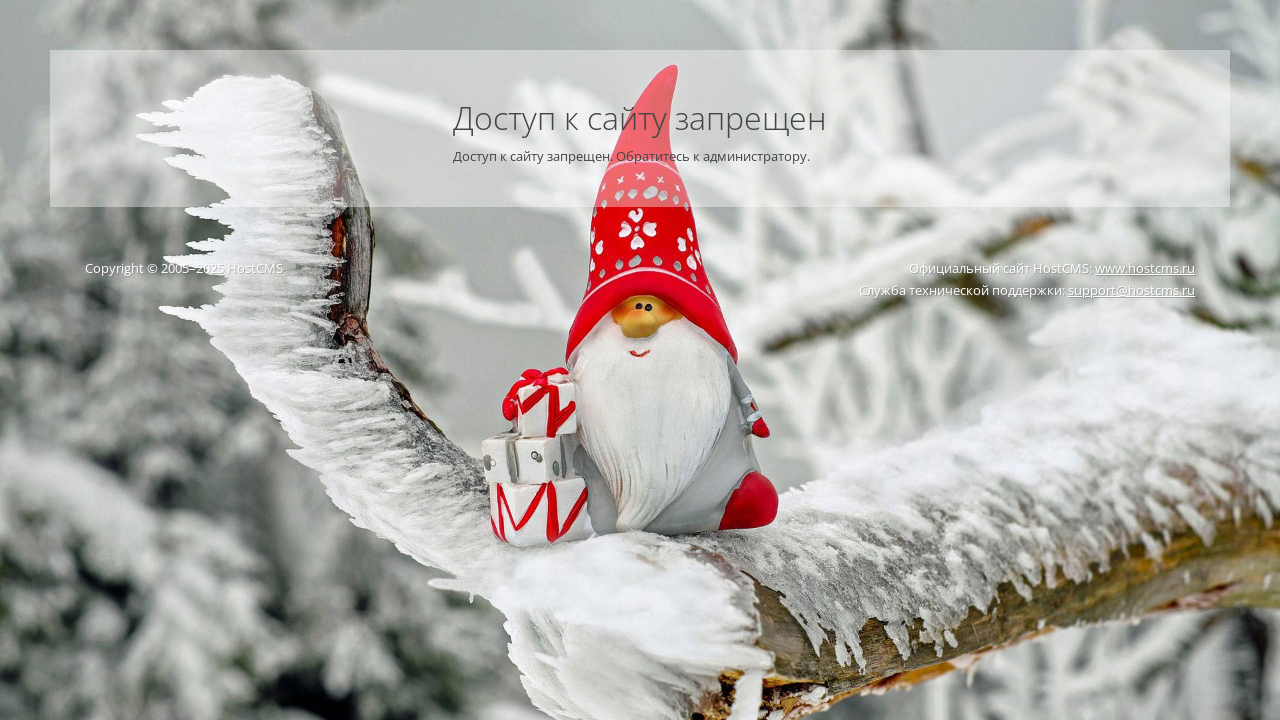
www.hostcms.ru (1145, 268)
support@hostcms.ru (1131, 290)
